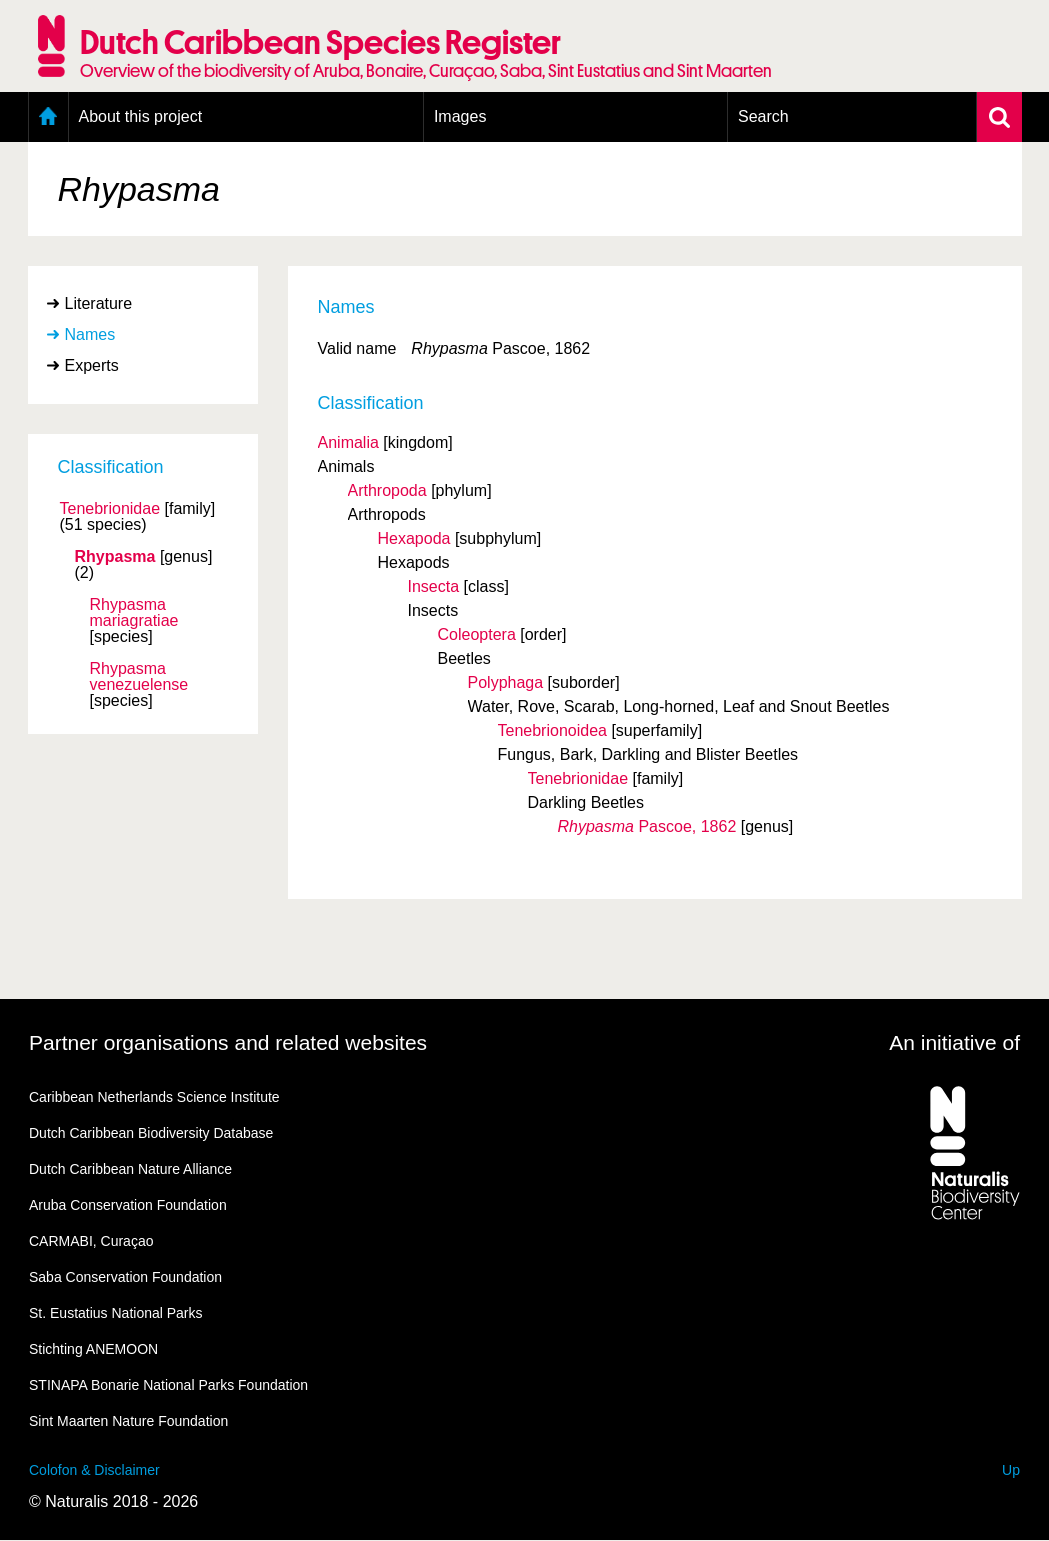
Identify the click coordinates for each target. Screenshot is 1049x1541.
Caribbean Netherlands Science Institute (154, 1097)
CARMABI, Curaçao (91, 1241)
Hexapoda (414, 538)
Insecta (434, 586)
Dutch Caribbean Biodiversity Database (151, 1133)
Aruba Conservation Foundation (128, 1205)
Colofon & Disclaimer (94, 1470)
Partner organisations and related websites (228, 1042)
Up (1011, 1470)
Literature (99, 303)
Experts (92, 365)
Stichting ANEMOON (93, 1349)
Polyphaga (506, 682)
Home (48, 117)
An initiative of (954, 1042)
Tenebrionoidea (552, 730)
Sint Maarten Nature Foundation (128, 1421)
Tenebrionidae (110, 509)
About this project (141, 116)
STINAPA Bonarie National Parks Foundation (168, 1385)
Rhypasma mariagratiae (134, 613)
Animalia (348, 442)
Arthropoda (387, 490)
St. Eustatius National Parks (116, 1313)
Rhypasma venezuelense (139, 677)
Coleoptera (477, 634)
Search (763, 116)
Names (90, 334)
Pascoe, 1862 (647, 826)
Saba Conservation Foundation (125, 1277)
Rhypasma (115, 557)
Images (460, 116)
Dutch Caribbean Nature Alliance (130, 1169)
